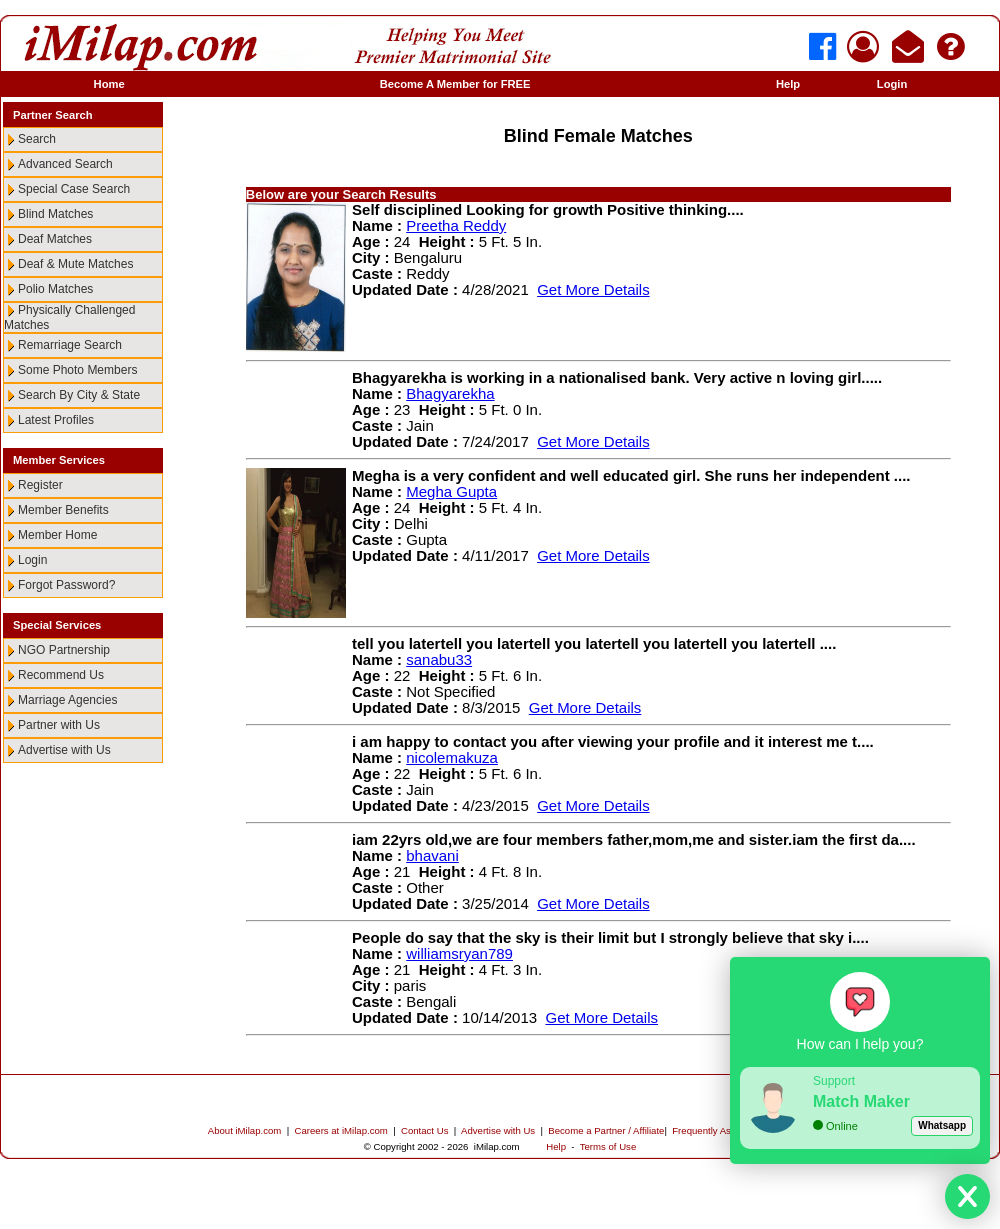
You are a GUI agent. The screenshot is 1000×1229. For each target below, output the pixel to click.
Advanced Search (65, 164)
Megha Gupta (451, 491)
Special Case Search (74, 189)
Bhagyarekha (450, 393)
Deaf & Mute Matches (75, 264)
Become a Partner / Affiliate (606, 1130)
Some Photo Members (77, 370)
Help (788, 84)
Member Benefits (63, 510)
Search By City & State (79, 395)
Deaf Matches (55, 239)
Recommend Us (61, 675)
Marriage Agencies (67, 700)
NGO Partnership (64, 650)
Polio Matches (55, 289)
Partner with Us (59, 725)
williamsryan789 (459, 953)
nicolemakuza (452, 757)
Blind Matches (55, 214)
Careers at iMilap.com (341, 1130)
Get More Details (593, 289)
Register (40, 485)
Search (37, 139)
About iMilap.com (245, 1130)
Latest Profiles (56, 420)
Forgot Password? (66, 585)
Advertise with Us (64, 750)
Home (109, 84)
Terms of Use (608, 1146)
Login (892, 84)
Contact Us (424, 1130)
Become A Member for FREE (455, 84)
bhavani (432, 855)
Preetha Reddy (456, 225)
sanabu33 (439, 659)
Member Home (57, 535)
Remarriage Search (70, 345)
